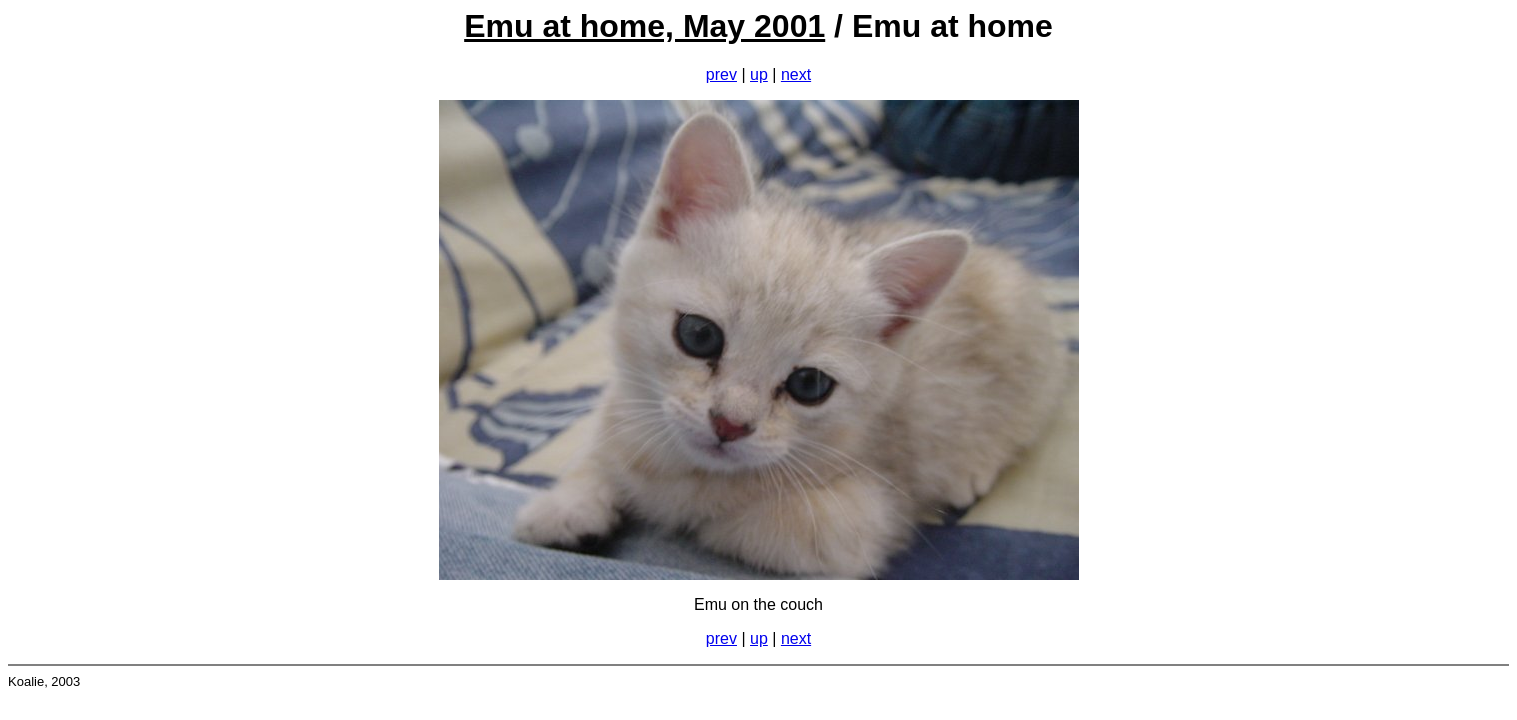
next (796, 74)
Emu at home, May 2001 (644, 26)
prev (721, 74)
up (759, 74)
